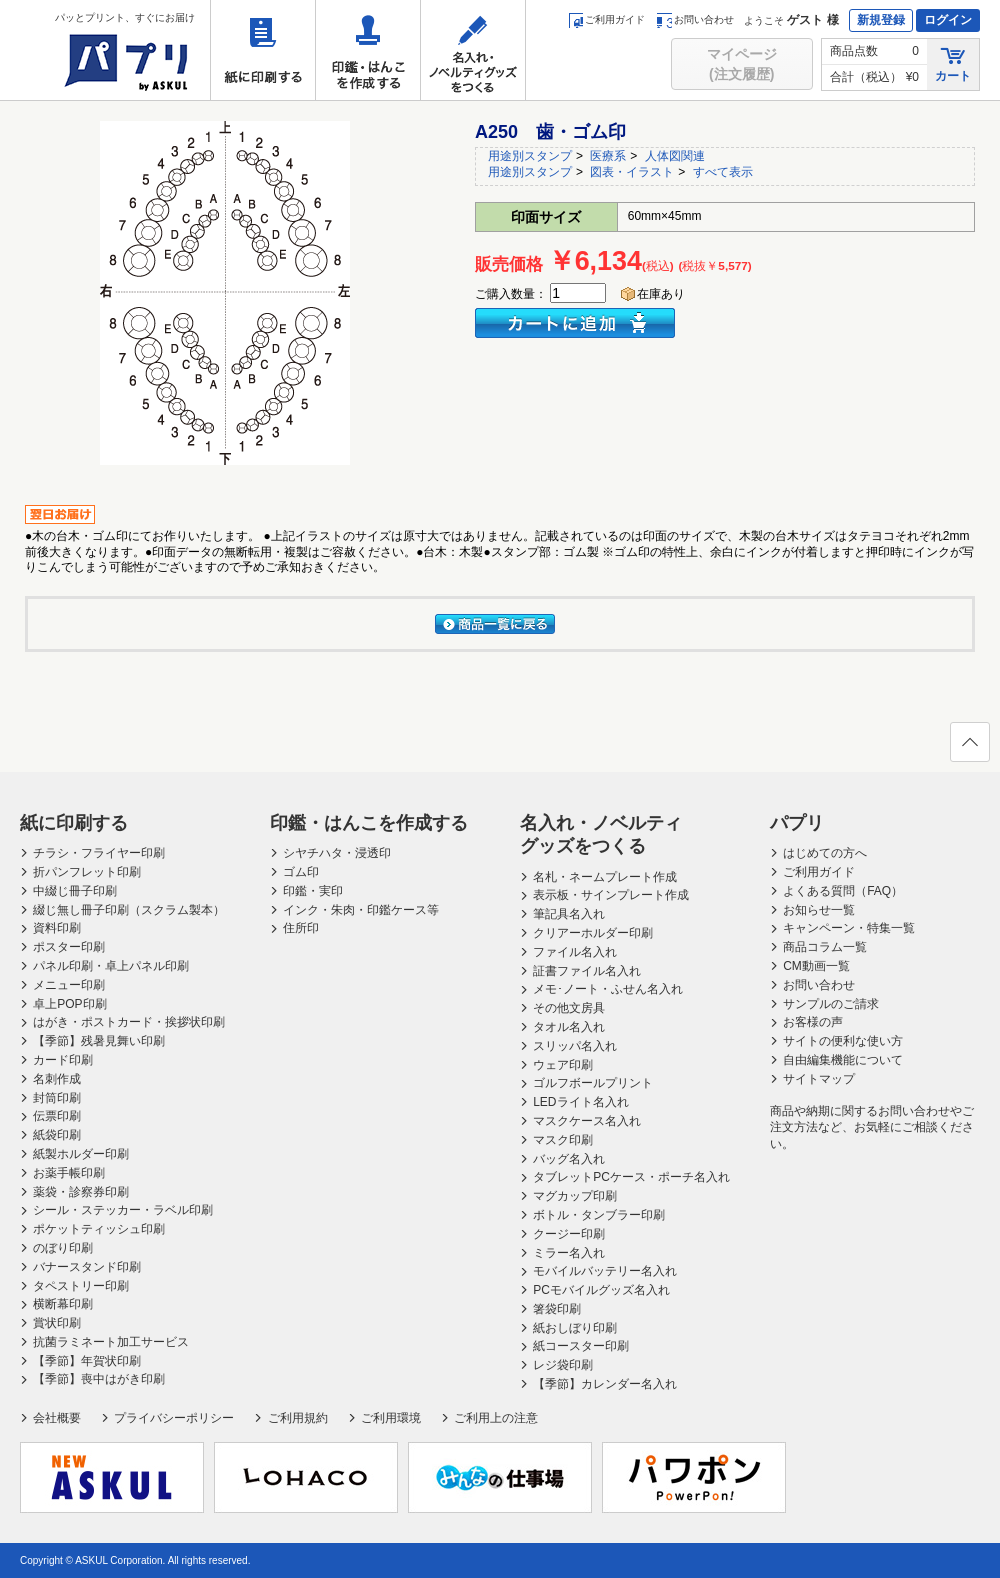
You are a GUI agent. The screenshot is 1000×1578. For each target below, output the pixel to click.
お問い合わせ (695, 19)
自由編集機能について (843, 1060)
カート (953, 63)
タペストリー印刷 (81, 1286)
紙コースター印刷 (581, 1346)
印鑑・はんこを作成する (368, 50)
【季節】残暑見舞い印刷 (99, 1041)
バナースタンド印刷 (87, 1267)
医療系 (608, 156)
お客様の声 (813, 1022)
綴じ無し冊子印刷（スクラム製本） (129, 910)
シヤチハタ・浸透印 (337, 853)
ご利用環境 (391, 1418)
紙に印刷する (263, 50)
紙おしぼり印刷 (575, 1328)
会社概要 (57, 1418)
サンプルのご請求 (831, 1004)
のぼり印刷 (63, 1248)
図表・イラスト (632, 172)
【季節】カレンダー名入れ (605, 1384)
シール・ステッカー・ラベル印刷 (123, 1210)
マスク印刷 (563, 1140)
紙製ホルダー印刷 (81, 1154)
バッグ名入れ (569, 1159)
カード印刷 (63, 1060)
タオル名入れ (569, 1027)
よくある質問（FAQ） (843, 891)
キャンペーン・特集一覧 (849, 928)
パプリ (797, 823)
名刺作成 (57, 1079)
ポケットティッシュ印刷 (99, 1229)
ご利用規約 (298, 1418)
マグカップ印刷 (575, 1196)
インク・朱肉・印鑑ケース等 (361, 910)
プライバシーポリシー (174, 1418)
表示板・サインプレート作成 (611, 895)
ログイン (948, 20)
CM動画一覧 (816, 966)
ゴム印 (301, 872)
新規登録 (881, 20)
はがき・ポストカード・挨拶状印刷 (129, 1022)
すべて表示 (723, 172)
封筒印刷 (57, 1098)
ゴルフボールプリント (593, 1083)
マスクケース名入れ (587, 1121)
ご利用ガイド (606, 19)
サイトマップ (819, 1079)
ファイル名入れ (575, 952)
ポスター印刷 (69, 947)
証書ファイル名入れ (587, 971)
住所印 (301, 928)
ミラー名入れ (569, 1253)
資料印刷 (57, 928)
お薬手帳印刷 (69, 1173)
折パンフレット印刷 (87, 872)
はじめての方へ (825, 853)
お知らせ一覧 (819, 910)
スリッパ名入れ (575, 1046)
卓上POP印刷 (69, 1004)
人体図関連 (675, 156)
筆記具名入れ (569, 914)
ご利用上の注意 (496, 1418)
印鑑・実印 (313, 891)
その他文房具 (569, 1008)
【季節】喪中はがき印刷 (99, 1379)
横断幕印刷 (63, 1304)
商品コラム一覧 (825, 947)
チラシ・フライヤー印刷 (99, 853)
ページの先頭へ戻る (969, 748)
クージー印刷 (569, 1234)
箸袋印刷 (557, 1309)
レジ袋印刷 (563, 1365)
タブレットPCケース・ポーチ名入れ (631, 1177)
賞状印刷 (57, 1323)
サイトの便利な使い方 (843, 1041)
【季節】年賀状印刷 (87, 1361)
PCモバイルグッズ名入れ (601, 1290)
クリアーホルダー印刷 (593, 933)
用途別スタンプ (530, 156)
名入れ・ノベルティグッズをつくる (473, 50)
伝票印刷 (57, 1116)
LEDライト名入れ (580, 1102)
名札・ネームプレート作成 (605, 877)
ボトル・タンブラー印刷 (599, 1215)
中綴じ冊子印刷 (75, 891)
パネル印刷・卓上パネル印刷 (111, 966)
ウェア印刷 (563, 1065)
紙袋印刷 (57, 1135)
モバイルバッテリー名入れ (605, 1271)
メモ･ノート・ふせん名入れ (608, 989)
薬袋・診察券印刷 (81, 1192)
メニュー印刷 (69, 985)
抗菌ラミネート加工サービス (111, 1342)
